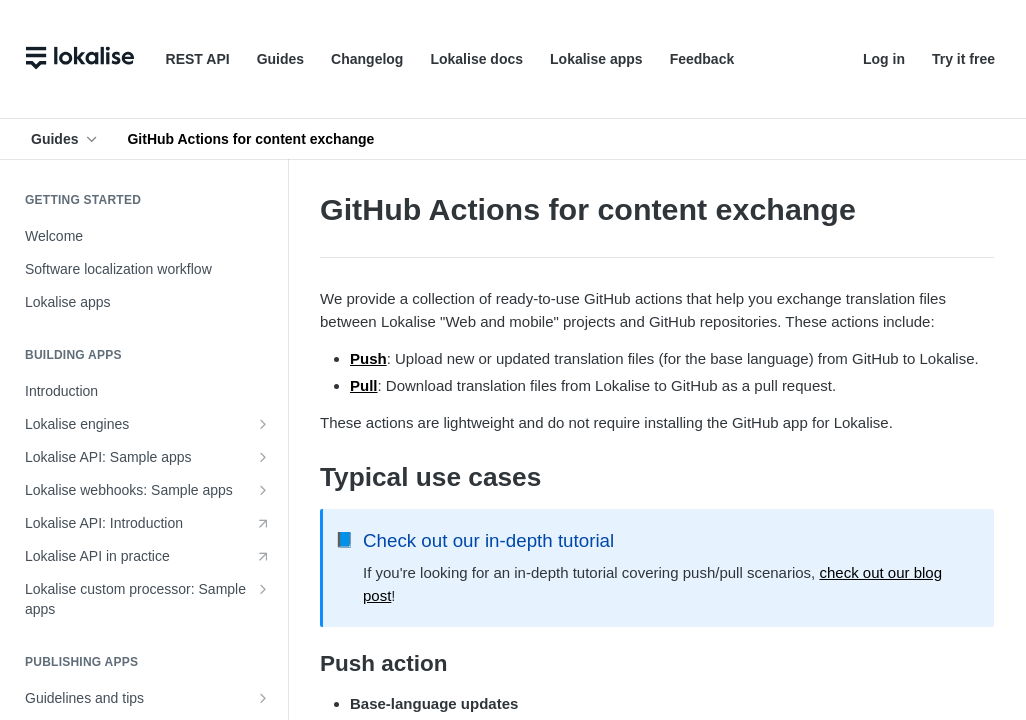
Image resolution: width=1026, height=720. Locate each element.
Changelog (367, 59)
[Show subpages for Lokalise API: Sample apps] (263, 457)
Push (368, 358)
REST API (198, 59)
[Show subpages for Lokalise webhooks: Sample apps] (263, 490)
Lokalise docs (476, 59)
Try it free (963, 59)
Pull (364, 385)
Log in (884, 59)
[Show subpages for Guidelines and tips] (263, 698)
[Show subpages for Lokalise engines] (263, 424)
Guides (280, 59)
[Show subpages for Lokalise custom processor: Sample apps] (263, 589)
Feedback (702, 59)
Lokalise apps (596, 59)
